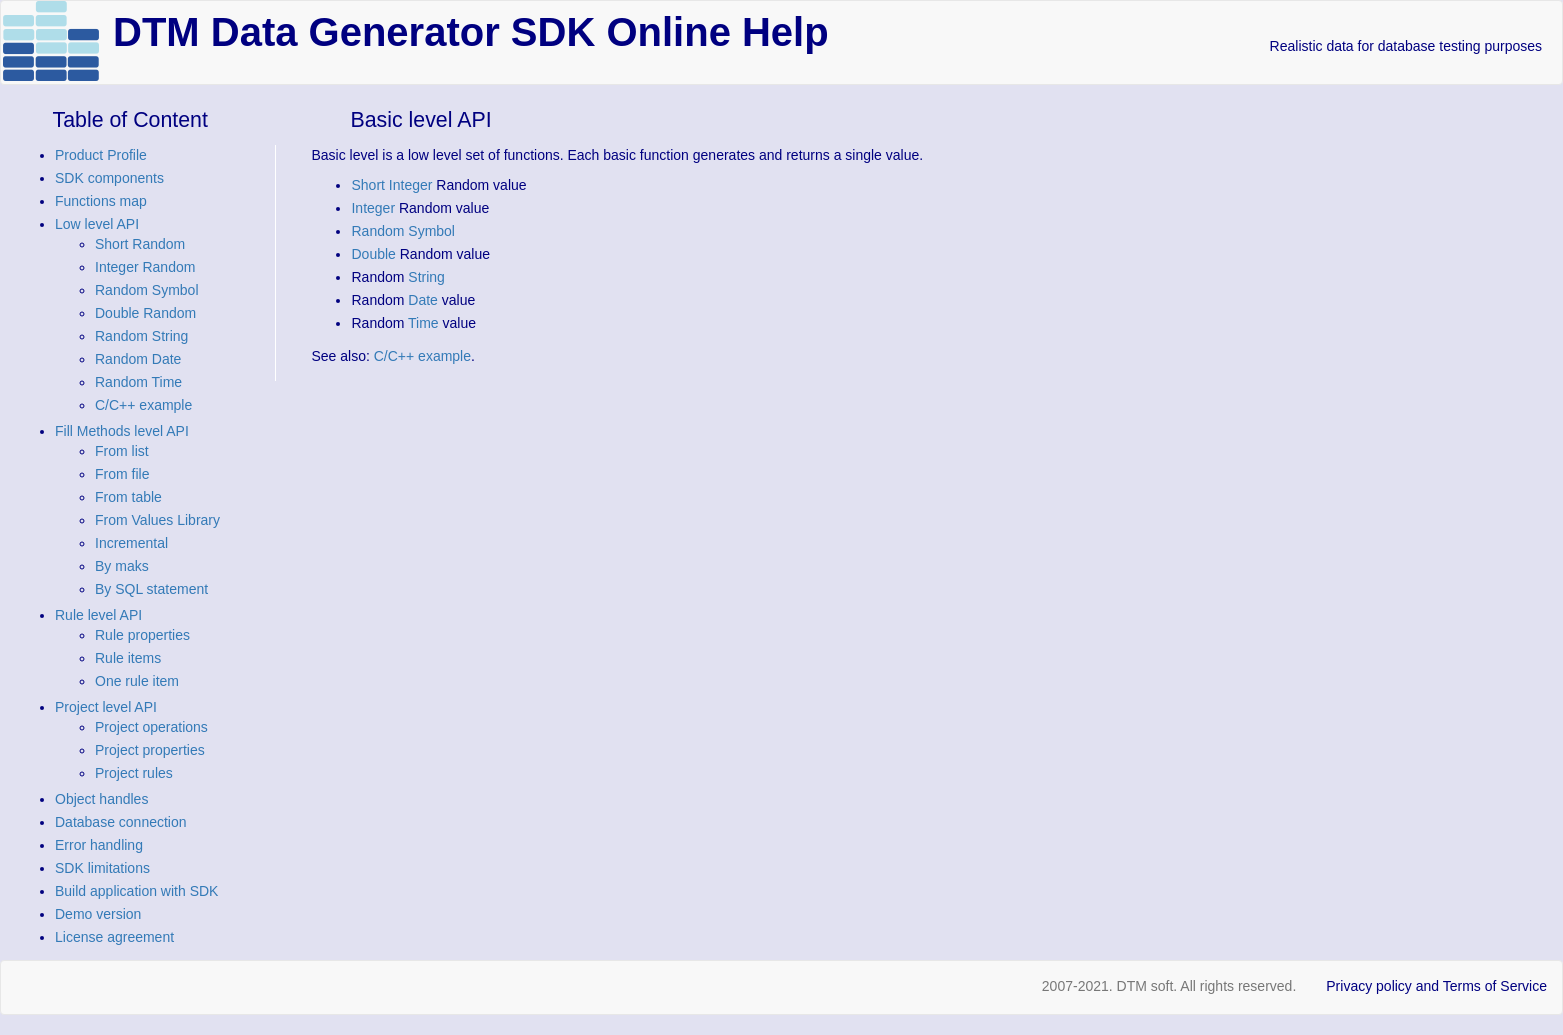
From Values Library (157, 520)
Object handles (101, 799)
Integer (373, 208)
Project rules (134, 773)
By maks (122, 566)
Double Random (145, 313)
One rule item (137, 681)
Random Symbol (147, 290)
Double (373, 254)
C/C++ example (143, 405)
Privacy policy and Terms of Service (1436, 986)
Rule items (128, 658)
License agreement (114, 937)
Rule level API (98, 615)
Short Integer (391, 185)
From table (128, 497)
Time (423, 323)
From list (122, 451)
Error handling (99, 845)
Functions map (101, 201)
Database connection (121, 822)
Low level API (97, 224)
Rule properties (142, 635)
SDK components (109, 178)
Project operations (151, 727)
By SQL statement (151, 589)
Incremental (131, 543)
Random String (141, 336)
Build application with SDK (136, 891)
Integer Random (145, 267)
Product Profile (101, 155)
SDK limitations (102, 868)
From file (122, 474)
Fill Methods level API (122, 431)
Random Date (138, 359)
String (426, 277)
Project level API (106, 707)
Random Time (138, 382)
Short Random (140, 244)
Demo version (98, 914)
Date (423, 300)
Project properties (150, 750)
